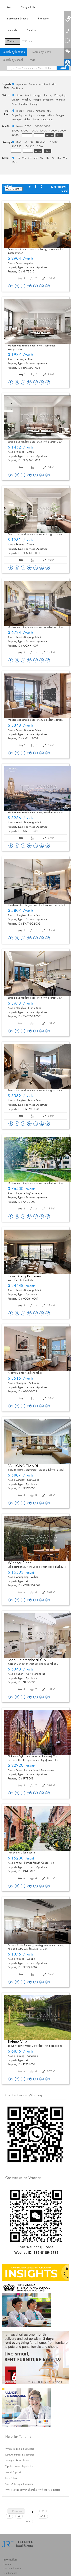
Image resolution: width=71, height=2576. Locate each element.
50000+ (16, 135)
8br (59, 158)
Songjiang (48, 99)
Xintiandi (40, 111)
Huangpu (37, 95)
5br (42, 158)
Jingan (19, 95)
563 (42, 2516)
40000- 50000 (57, 130)
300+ (40, 146)
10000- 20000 (41, 126)
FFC (49, 111)
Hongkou (26, 99)
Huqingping (47, 119)
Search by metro (41, 52)
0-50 (19, 142)
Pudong (48, 95)
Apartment (21, 84)
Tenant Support (13, 2472)
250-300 (29, 146)
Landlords (12, 30)
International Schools (17, 18)
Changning (59, 95)
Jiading (34, 104)
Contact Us (12, 41)
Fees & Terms (12, 2478)
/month (20, 259)
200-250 (16, 146)
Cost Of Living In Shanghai (19, 2484)
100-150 (40, 142)
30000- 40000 (38, 130)
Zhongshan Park (45, 115)
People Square (19, 115)
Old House (17, 88)
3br (30, 158)
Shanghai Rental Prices (17, 2460)
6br (47, 158)
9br (65, 158)
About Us (31, 30)
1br (18, 158)
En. (30, 41)
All (13, 84)
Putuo (14, 104)
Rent (9, 7)
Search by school (13, 60)
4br (36, 158)
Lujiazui (20, 111)
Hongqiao (17, 119)
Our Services (10, 2573)
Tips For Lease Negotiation (19, 2466)
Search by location (14, 52)
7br (53, 158)
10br (14, 162)
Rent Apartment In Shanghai (19, 2454)
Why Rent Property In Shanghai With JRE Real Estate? (32, 2490)
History (7, 2564)
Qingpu (15, 99)
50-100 (28, 142)
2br (24, 158)
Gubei (27, 119)
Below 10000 (23, 126)
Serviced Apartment (39, 84)
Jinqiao (30, 111)
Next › (26, 2521)
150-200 (53, 142)
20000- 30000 (20, 130)
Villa (54, 84)
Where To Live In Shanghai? (19, 2449)
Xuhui (28, 95)
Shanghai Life (28, 7)
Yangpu (37, 99)
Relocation (43, 18)
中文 (24, 41)
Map (32, 60)
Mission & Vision (12, 2568)
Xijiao (36, 119)
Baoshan (23, 104)
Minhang (60, 99)
